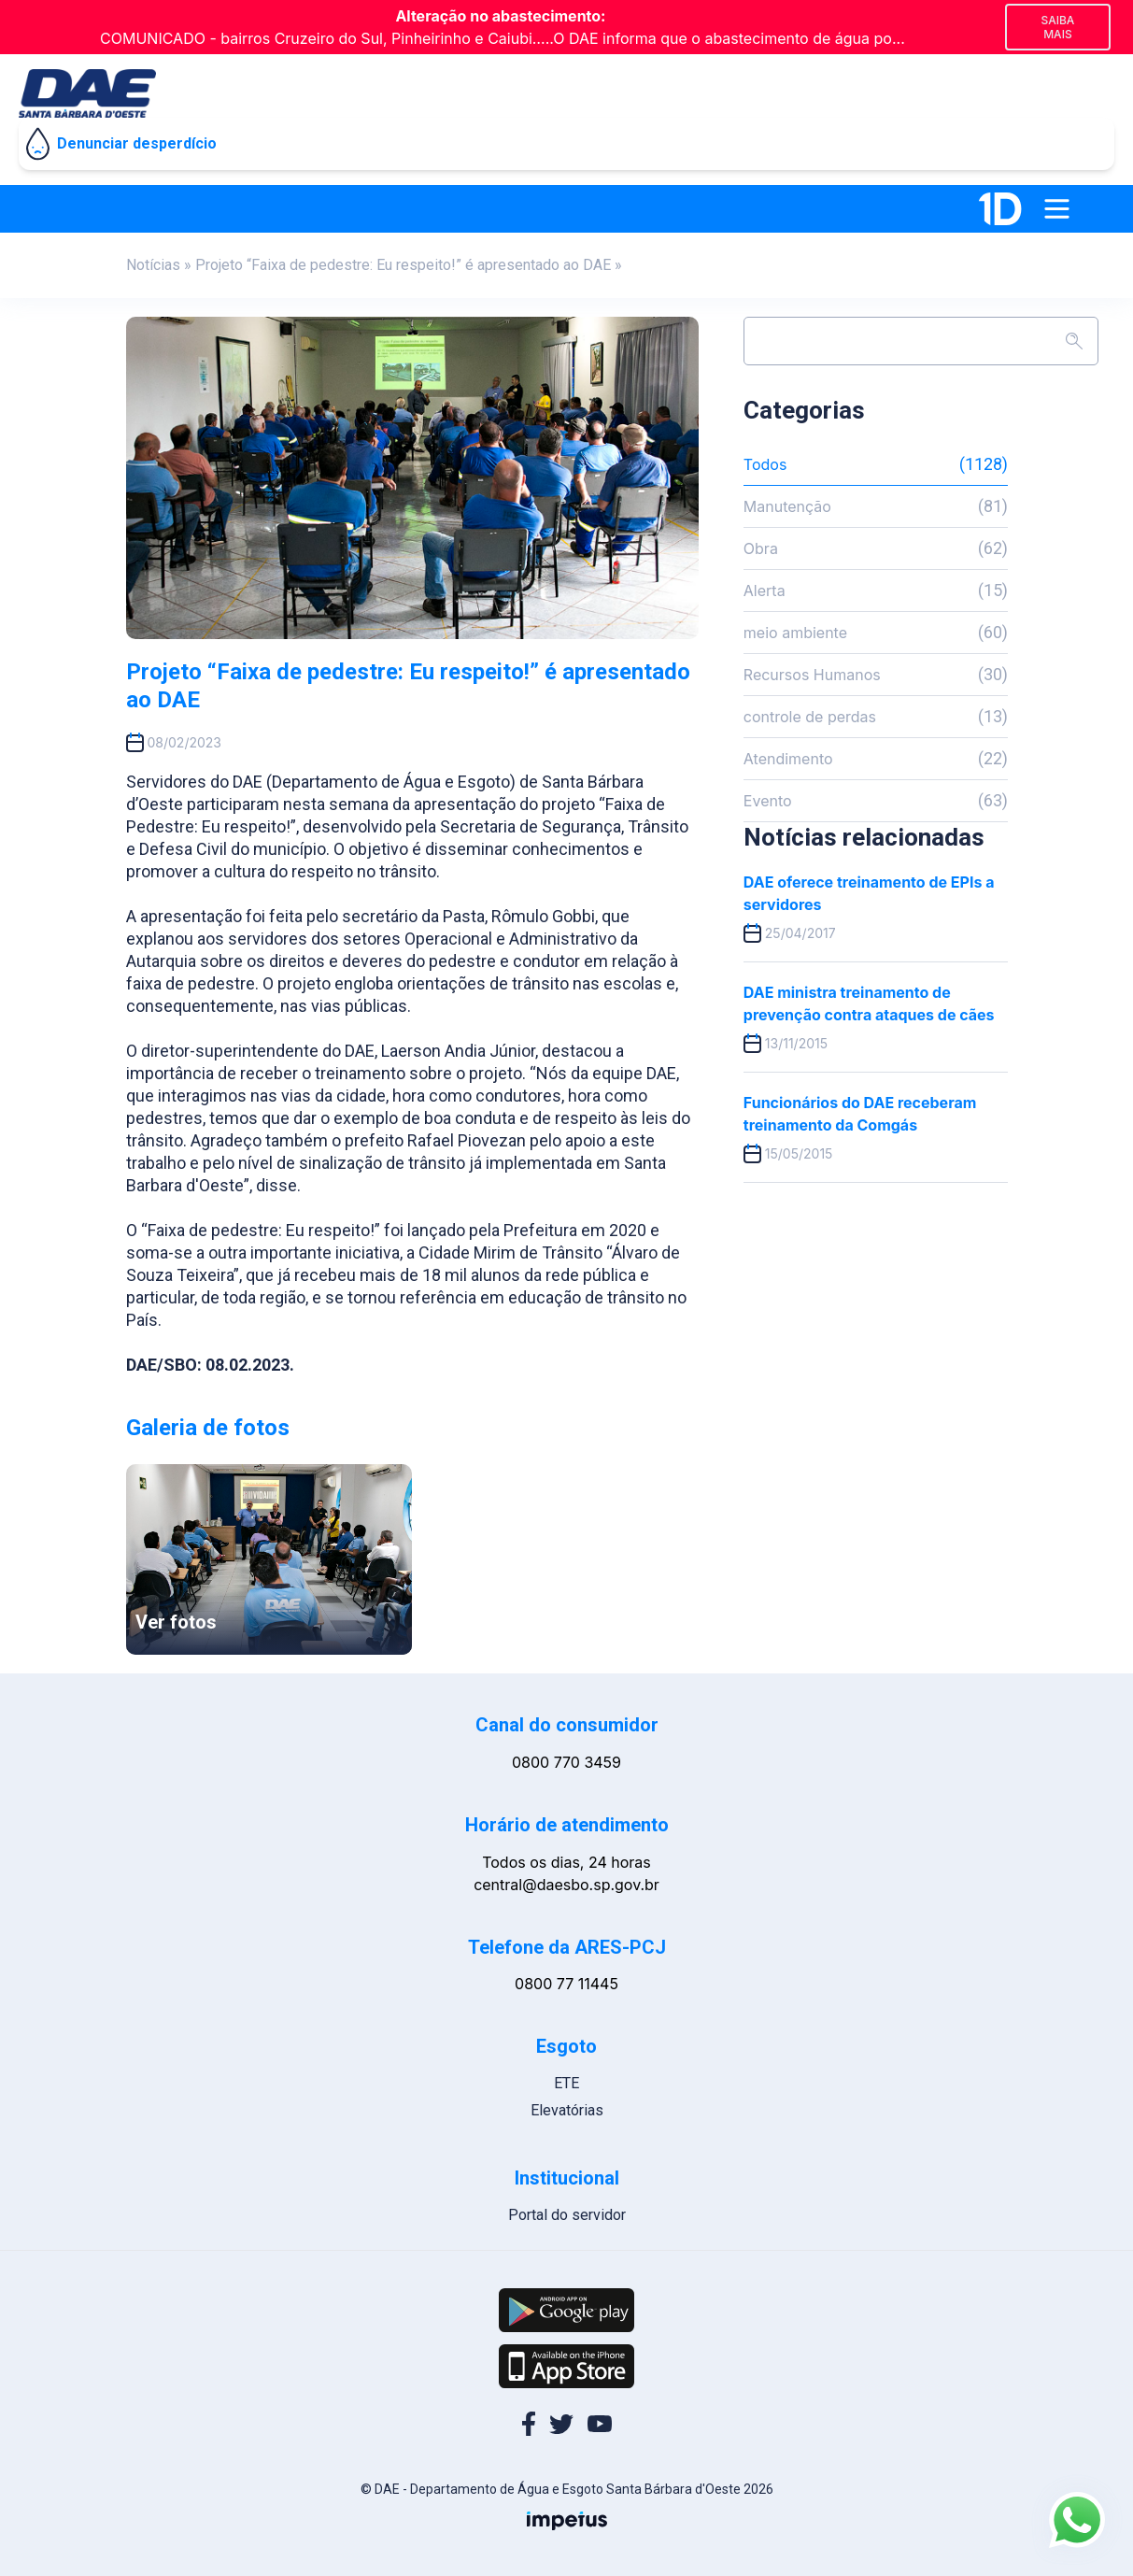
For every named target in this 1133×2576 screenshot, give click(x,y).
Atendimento (876, 758)
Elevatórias (567, 2110)
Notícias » (158, 265)
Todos (876, 464)
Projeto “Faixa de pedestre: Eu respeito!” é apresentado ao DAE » (408, 265)
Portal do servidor (567, 2215)
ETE (566, 2083)
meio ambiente (876, 632)
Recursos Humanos (876, 674)
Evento (876, 801)
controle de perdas (876, 716)
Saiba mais (1057, 27)
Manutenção (876, 506)
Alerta (876, 590)
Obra (876, 548)
